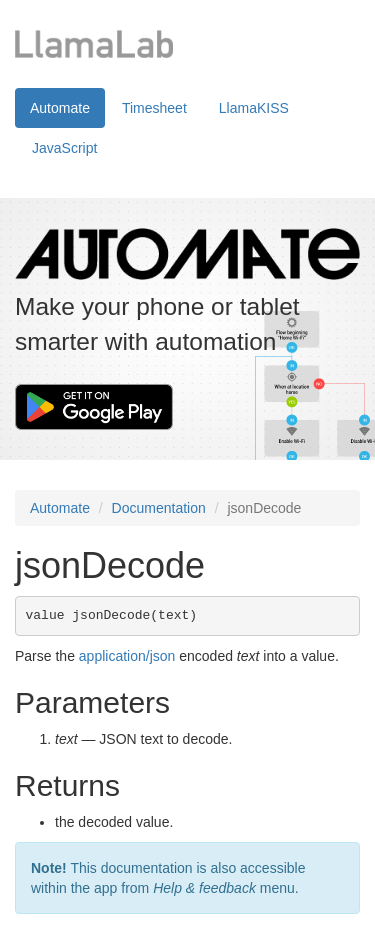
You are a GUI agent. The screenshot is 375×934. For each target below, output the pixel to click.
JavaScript (64, 148)
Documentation (159, 508)
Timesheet (154, 108)
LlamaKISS (254, 108)
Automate (60, 108)
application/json (127, 656)
